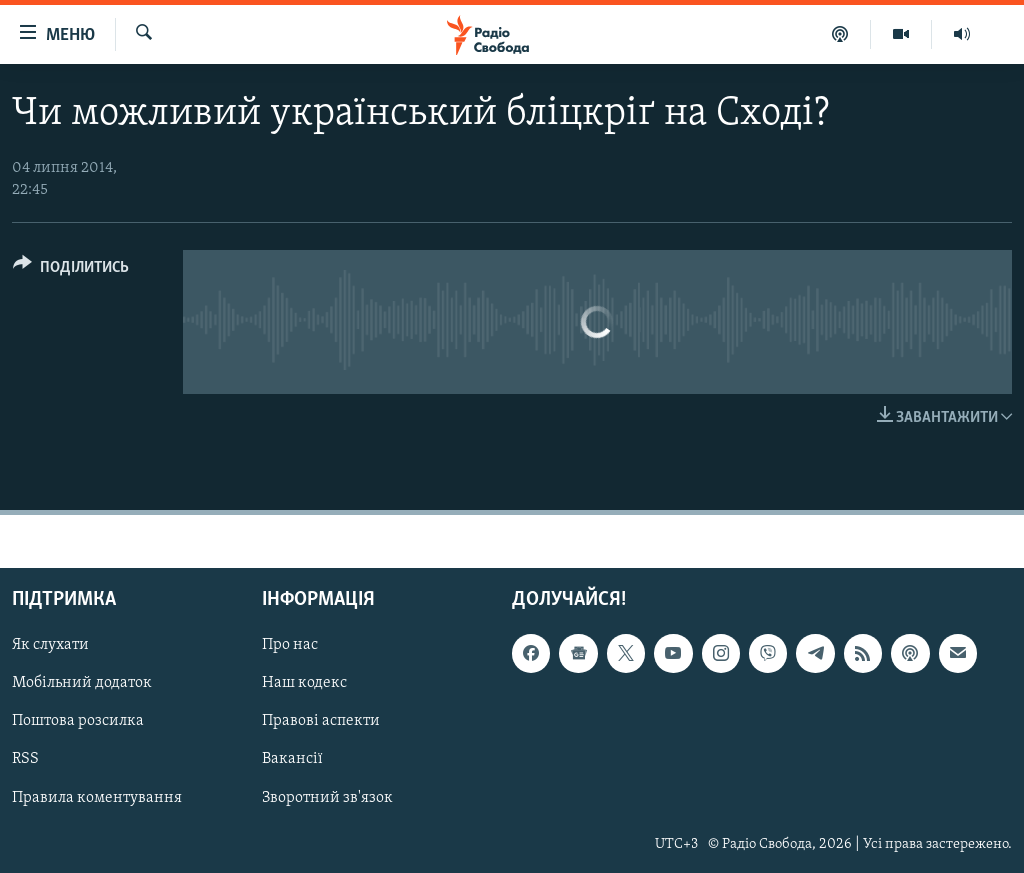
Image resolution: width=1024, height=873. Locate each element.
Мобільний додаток (82, 683)
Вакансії (292, 759)
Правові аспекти (321, 721)
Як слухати (50, 645)
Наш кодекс (304, 683)
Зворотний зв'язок (327, 797)
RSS (25, 759)
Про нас (290, 645)
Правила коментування (97, 797)
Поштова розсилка (78, 721)
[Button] (71, 270)
